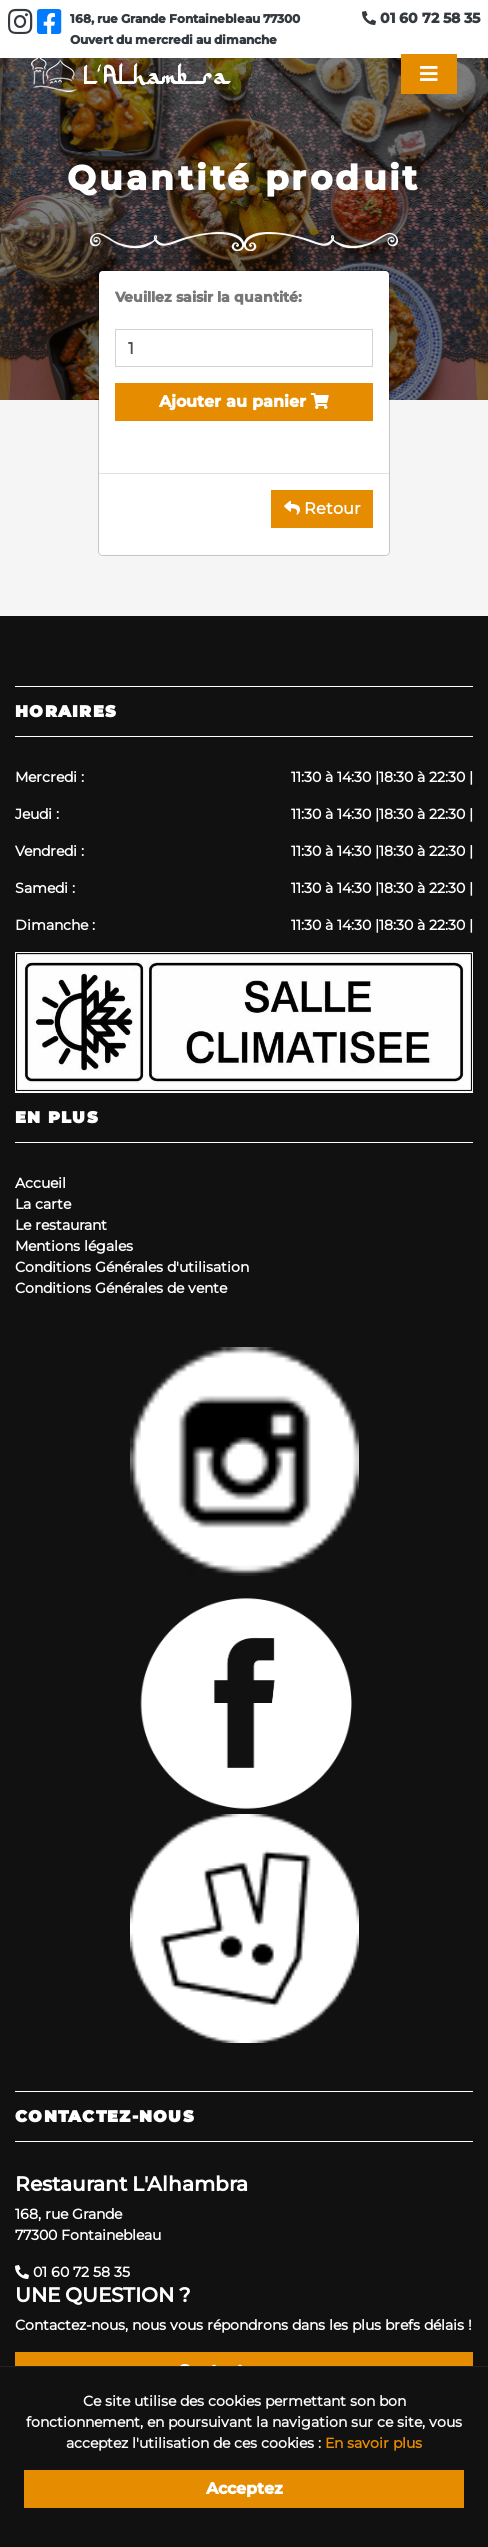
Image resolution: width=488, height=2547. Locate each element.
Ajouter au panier (244, 401)
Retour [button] (322, 508)
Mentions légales (74, 1246)
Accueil (40, 1183)
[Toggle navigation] (429, 74)
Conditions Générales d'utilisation (132, 1267)
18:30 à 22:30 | (426, 777)
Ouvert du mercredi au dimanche (173, 39)
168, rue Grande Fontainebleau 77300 (185, 18)
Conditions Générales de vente (121, 1288)
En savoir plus (373, 2443)
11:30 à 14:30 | (335, 777)
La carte (43, 1204)
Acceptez (244, 2488)
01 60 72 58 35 (421, 18)
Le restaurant (61, 1225)
